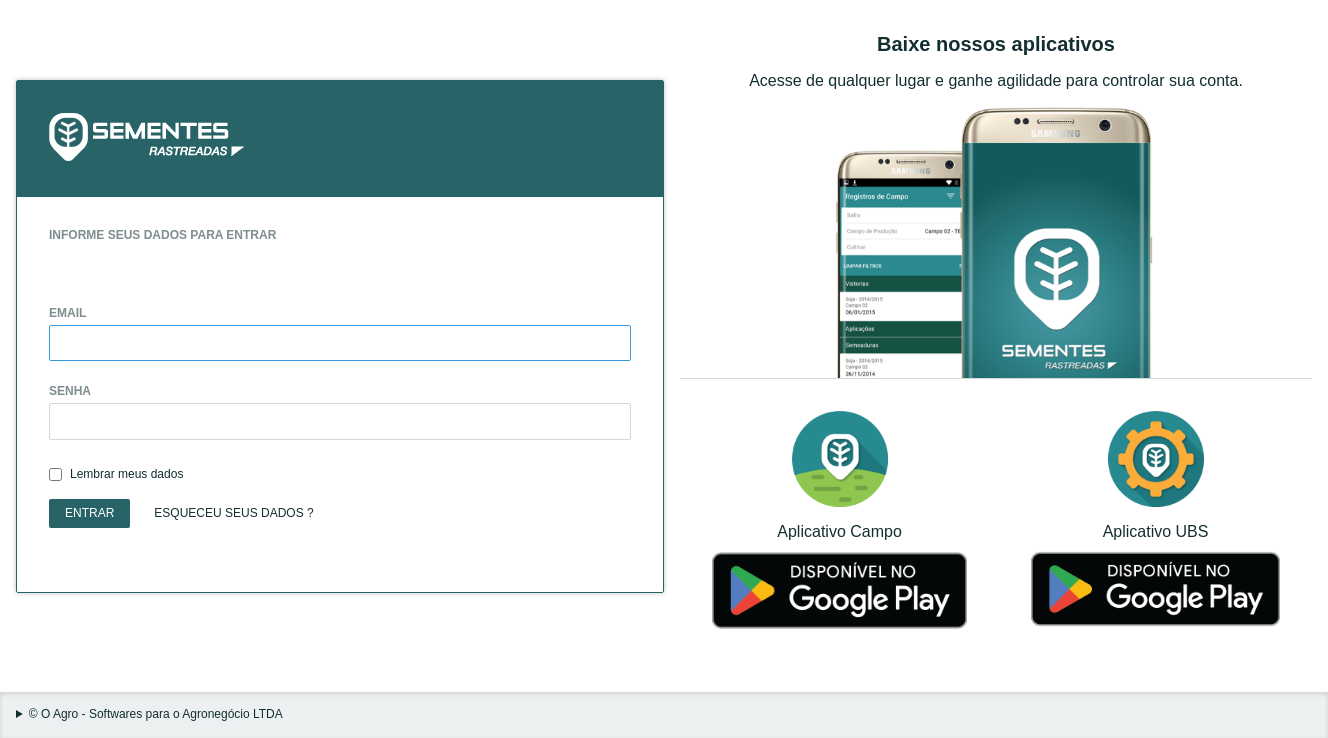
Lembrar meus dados (126, 474)
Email (67, 313)
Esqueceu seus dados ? (233, 513)
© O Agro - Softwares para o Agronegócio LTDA (156, 714)
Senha (70, 391)
